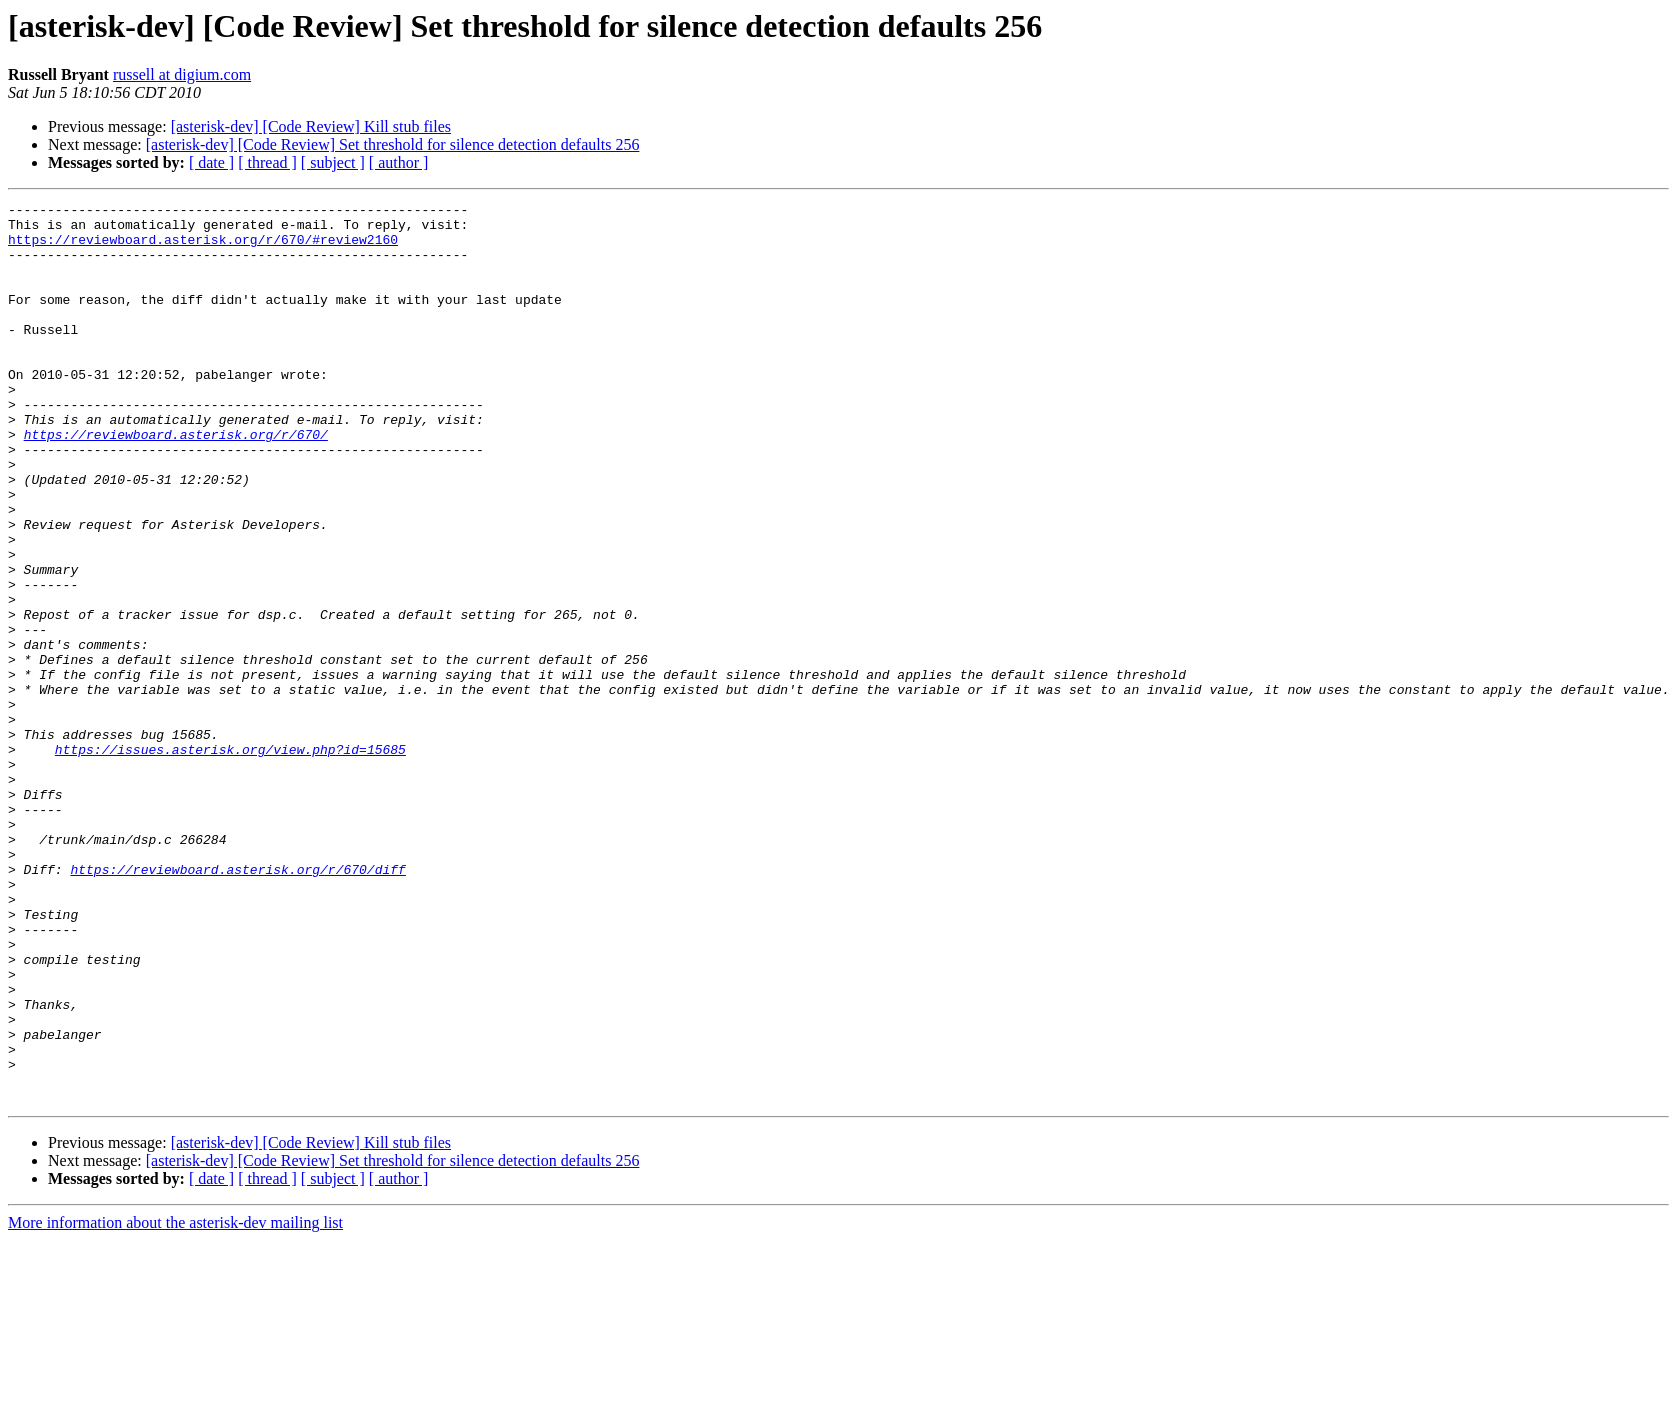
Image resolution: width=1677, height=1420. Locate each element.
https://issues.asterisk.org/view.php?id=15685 (230, 860)
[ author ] (399, 162)
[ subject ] (333, 162)
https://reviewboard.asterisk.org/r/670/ (176, 482)
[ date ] (211, 162)
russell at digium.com (182, 74)
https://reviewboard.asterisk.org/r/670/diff (237, 1004)
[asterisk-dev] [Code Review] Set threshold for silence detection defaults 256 (393, 144)
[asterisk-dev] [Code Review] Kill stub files (311, 126)
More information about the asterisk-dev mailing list (175, 1402)
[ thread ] (267, 162)
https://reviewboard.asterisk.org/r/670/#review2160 (203, 248)
